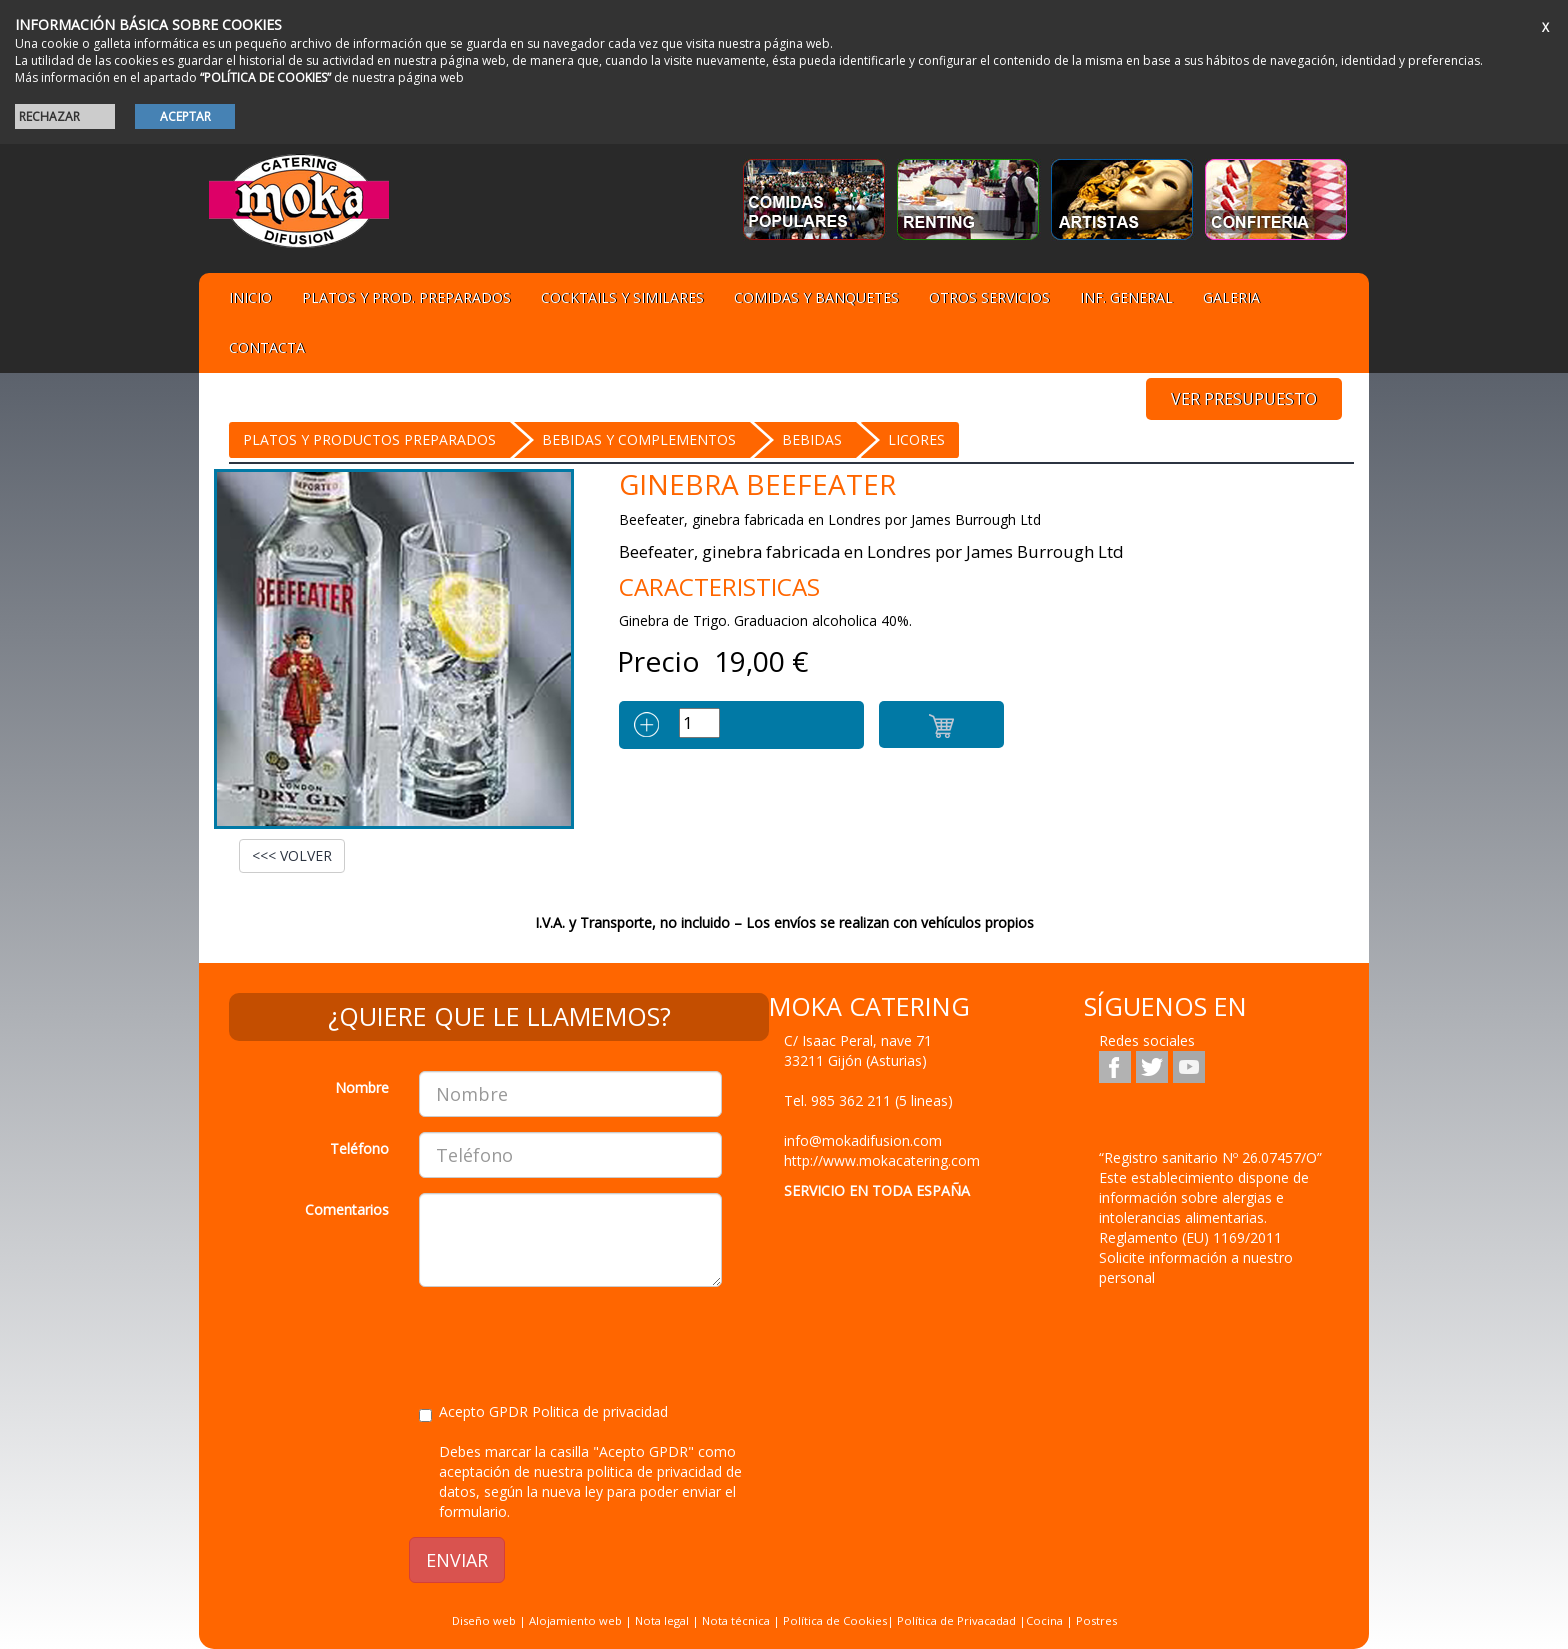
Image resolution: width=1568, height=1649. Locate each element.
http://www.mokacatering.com (882, 1160)
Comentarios (347, 1209)
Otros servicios (989, 297)
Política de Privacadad (956, 1620)
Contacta (267, 347)
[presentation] (571, 1341)
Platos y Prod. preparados (406, 297)
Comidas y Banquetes (816, 297)
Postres (1096, 1620)
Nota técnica (736, 1620)
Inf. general (1126, 297)
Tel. (868, 1100)
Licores (916, 439)
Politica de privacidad (600, 1411)
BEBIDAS (812, 439)
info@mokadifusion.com (863, 1140)
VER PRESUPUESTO (1244, 399)
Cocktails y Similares (622, 297)
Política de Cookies (835, 1620)
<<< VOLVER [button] (292, 855)
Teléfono (359, 1148)
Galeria (1231, 297)
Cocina (1046, 1620)
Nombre (362, 1087)
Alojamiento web (575, 1620)
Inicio (250, 297)
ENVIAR (457, 1560)
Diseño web (484, 1620)
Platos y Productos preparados (369, 439)
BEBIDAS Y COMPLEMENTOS (639, 439)
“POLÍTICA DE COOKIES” (265, 77)
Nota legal (662, 1620)
